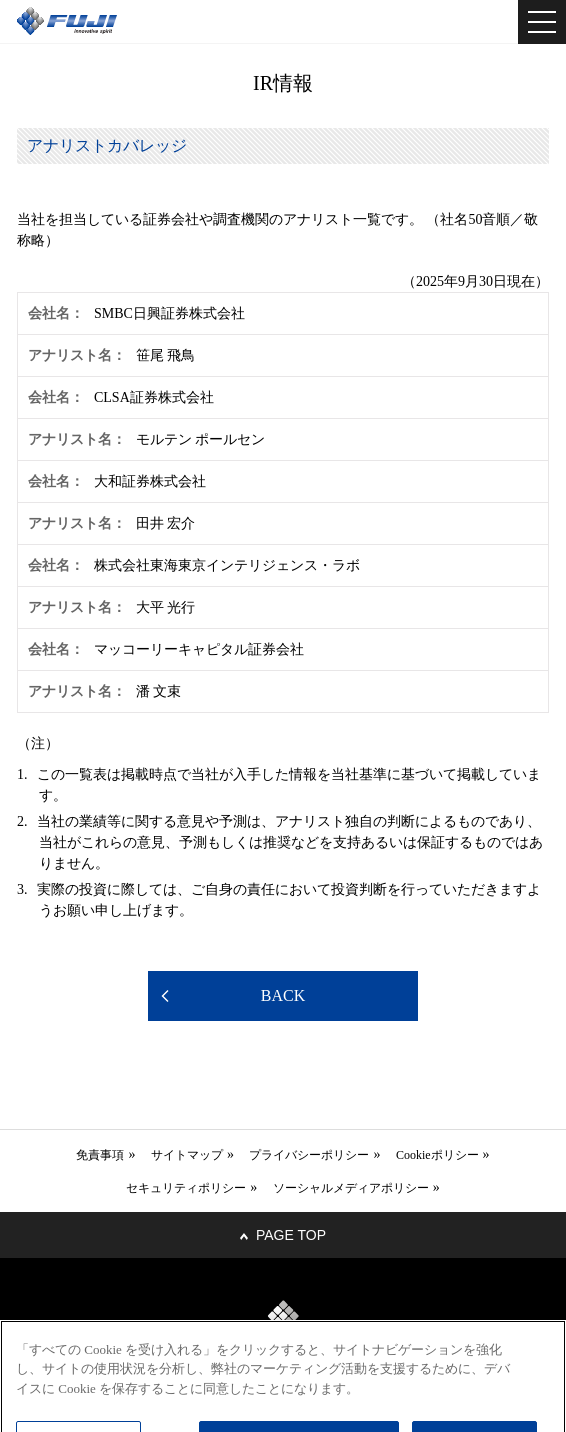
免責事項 (100, 1155)
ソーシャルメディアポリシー (351, 1188)
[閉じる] (534, 1367)
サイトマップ (187, 1155)
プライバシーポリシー (309, 1155)
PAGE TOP (291, 1235)
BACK (283, 995)
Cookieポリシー (437, 1155)
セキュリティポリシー (186, 1188)
